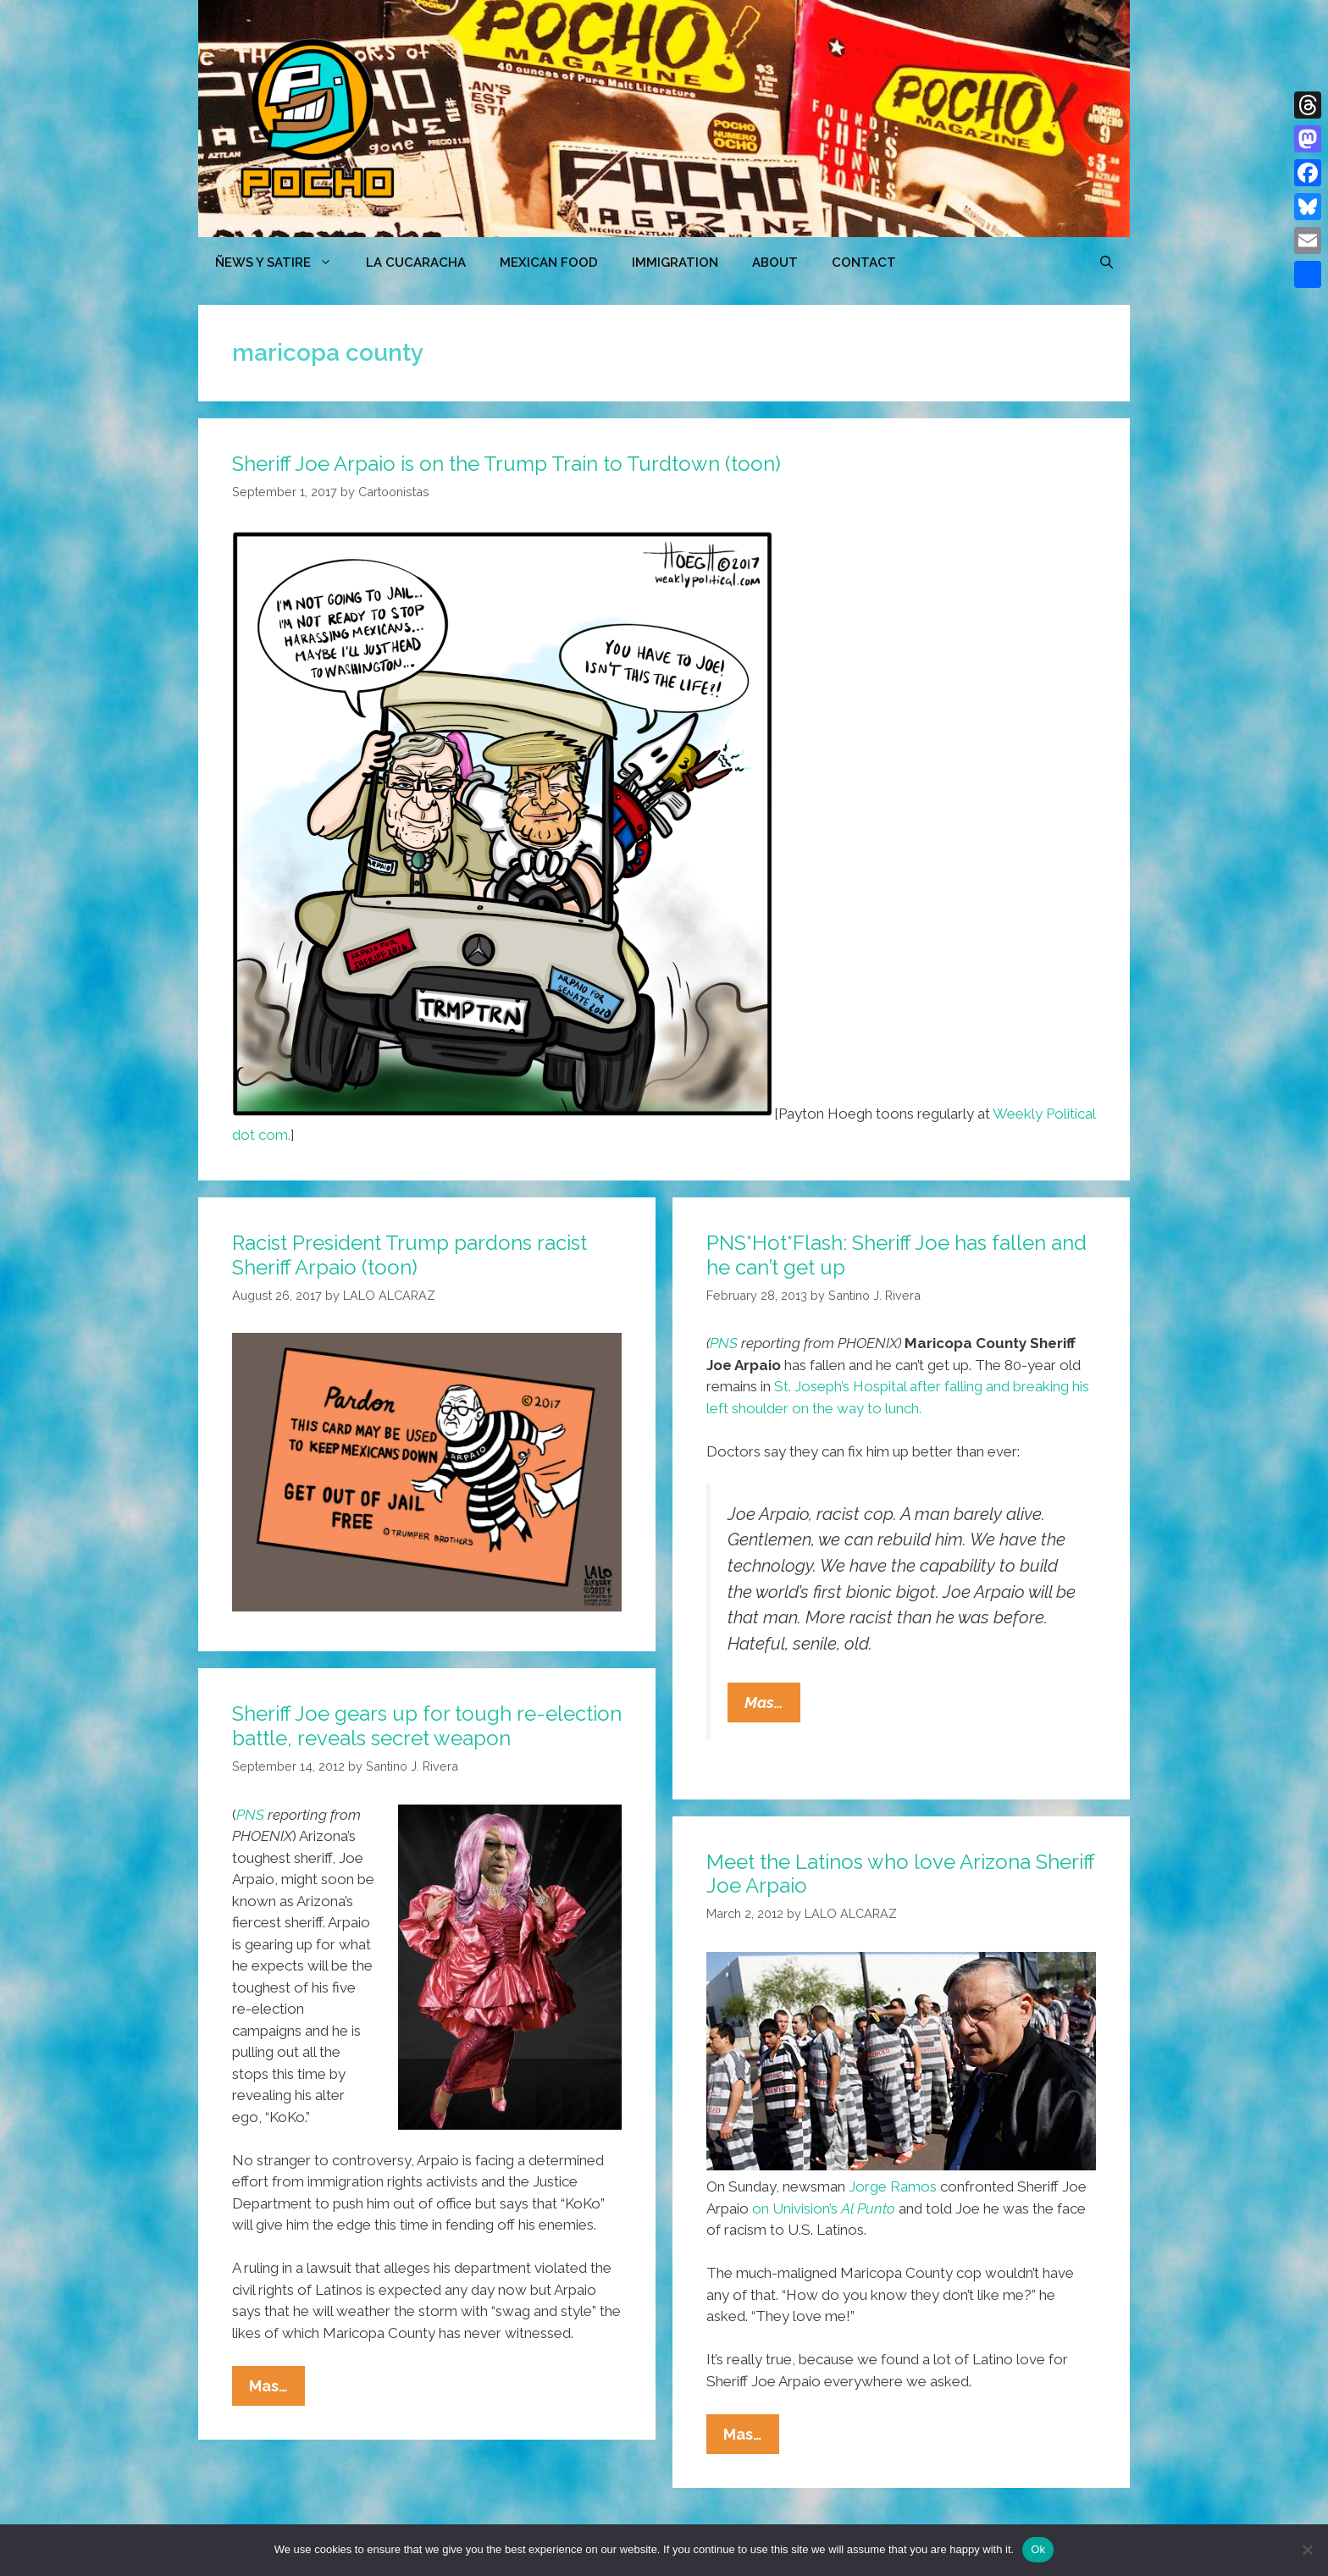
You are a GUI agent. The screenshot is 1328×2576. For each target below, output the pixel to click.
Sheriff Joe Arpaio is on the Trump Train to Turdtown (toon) (506, 463)
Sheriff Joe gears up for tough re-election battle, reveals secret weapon (427, 1725)
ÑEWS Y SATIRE (282, 262)
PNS (724, 1343)
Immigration (675, 262)
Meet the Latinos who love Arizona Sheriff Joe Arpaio (900, 1874)
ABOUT (775, 262)
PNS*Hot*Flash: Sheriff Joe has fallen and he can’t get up (896, 1255)
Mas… (772, 1706)
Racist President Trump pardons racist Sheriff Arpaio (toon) (409, 1255)
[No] (1306, 2549)
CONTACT (864, 262)
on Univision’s (823, 2208)
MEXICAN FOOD (549, 262)
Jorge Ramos (893, 2186)
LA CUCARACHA (416, 262)
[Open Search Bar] (1106, 262)
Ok (1038, 2549)
